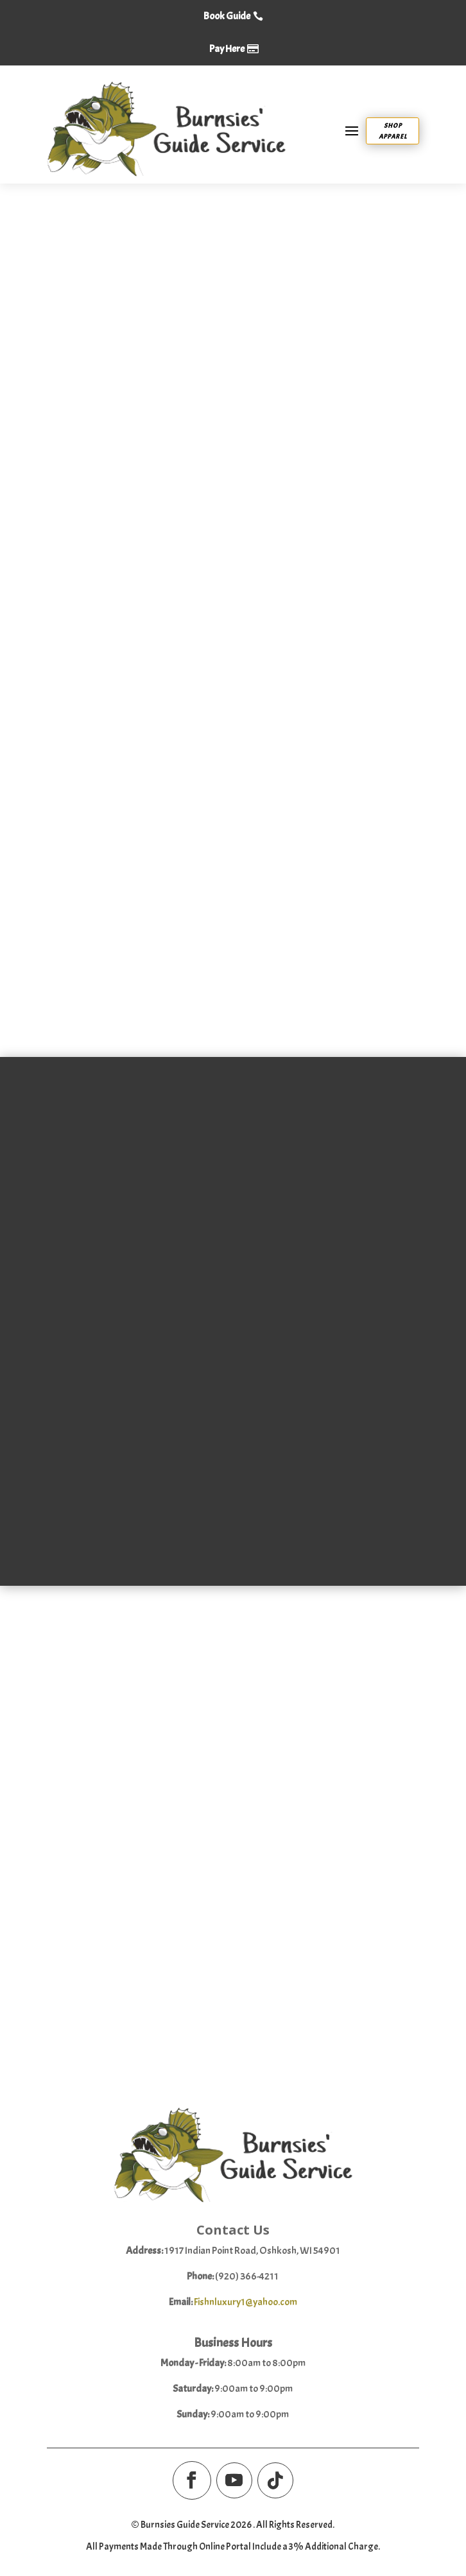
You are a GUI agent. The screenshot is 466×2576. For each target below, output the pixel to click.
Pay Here (227, 48)
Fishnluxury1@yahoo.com (245, 2305)
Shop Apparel (393, 131)
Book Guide (226, 16)
